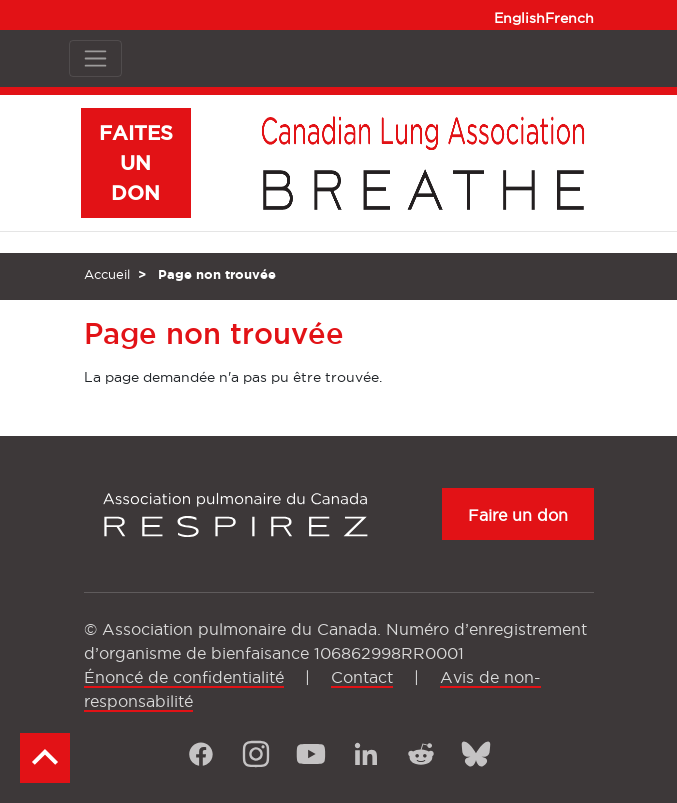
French (569, 18)
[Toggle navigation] (95, 58)
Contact (362, 677)
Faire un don (518, 515)
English (519, 18)
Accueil (107, 274)
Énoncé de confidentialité (184, 677)
